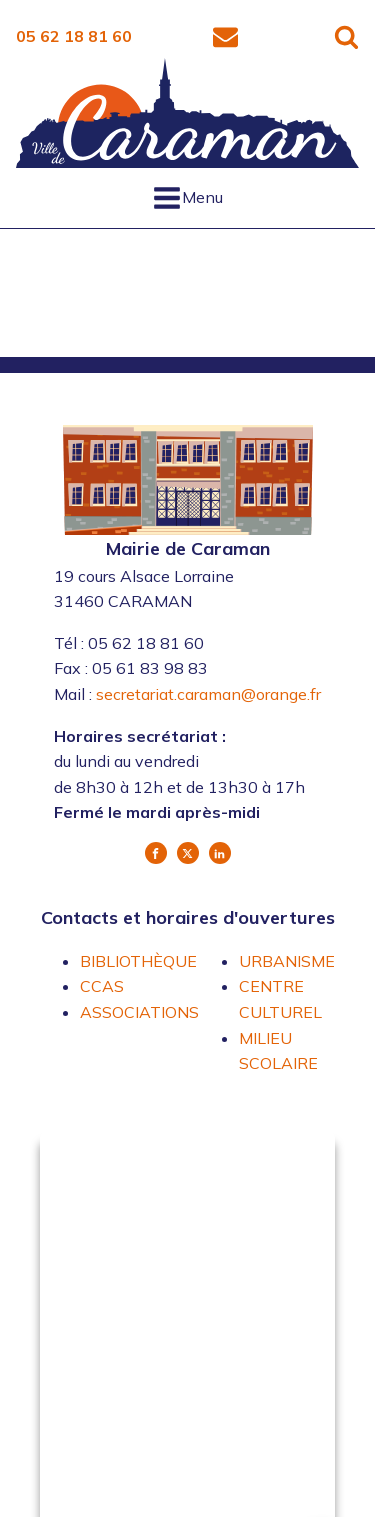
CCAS (102, 986)
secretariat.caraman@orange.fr (208, 694)
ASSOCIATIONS (139, 1012)
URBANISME (287, 961)
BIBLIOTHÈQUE (138, 961)
